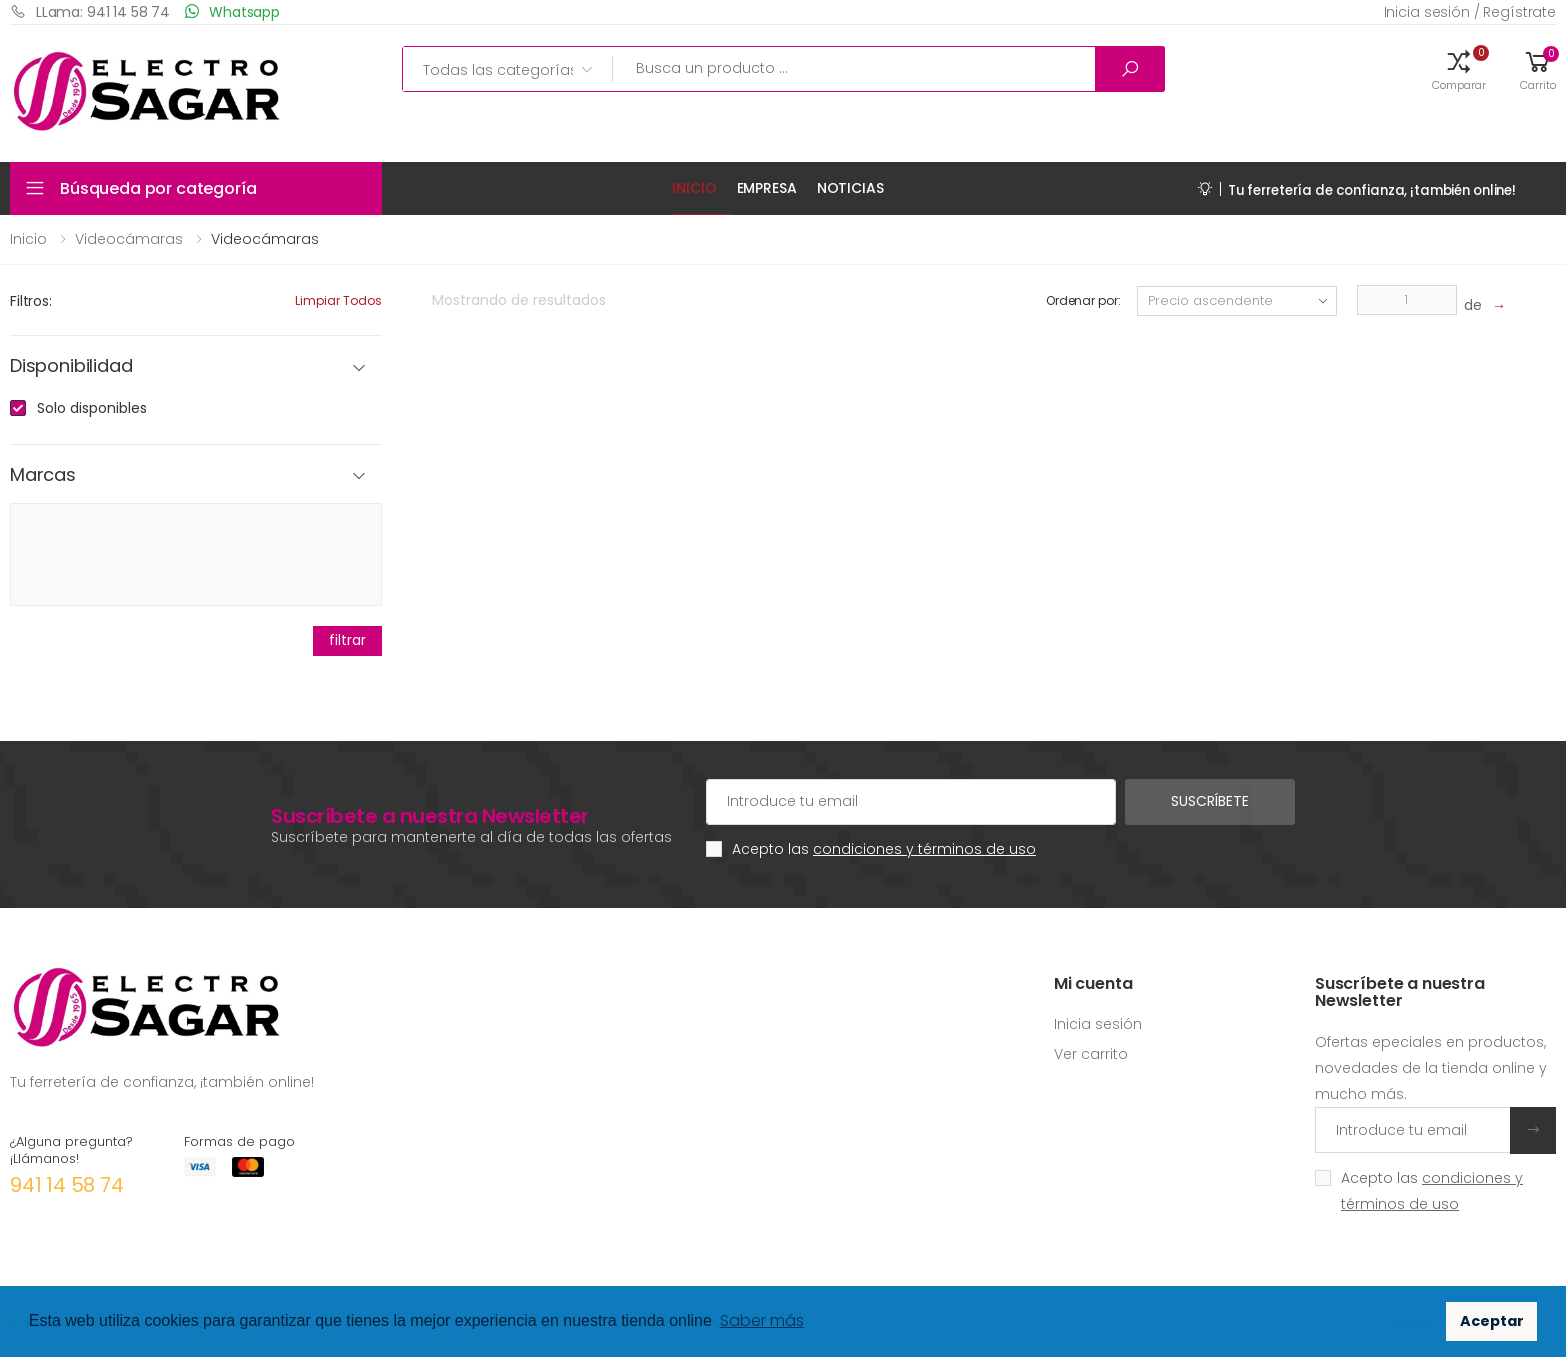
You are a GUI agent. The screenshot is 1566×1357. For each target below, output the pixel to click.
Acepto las (884, 849)
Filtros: (31, 301)
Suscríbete (1210, 801)
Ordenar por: (1083, 300)
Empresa (767, 188)
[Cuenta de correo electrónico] (911, 802)
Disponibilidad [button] (71, 366)
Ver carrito (1091, 1054)
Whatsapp (232, 11)
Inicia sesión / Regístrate (1470, 12)
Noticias (850, 188)
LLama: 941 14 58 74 (90, 11)
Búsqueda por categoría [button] (158, 188)
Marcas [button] (43, 475)
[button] (1459, 69)
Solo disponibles (92, 408)
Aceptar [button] (1492, 1321)
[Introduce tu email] (1413, 1130)
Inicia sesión (1098, 1024)
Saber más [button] (762, 1320)
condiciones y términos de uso (924, 849)
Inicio (694, 188)
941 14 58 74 (67, 1185)
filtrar (347, 640)
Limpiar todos (338, 300)
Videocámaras (129, 239)
